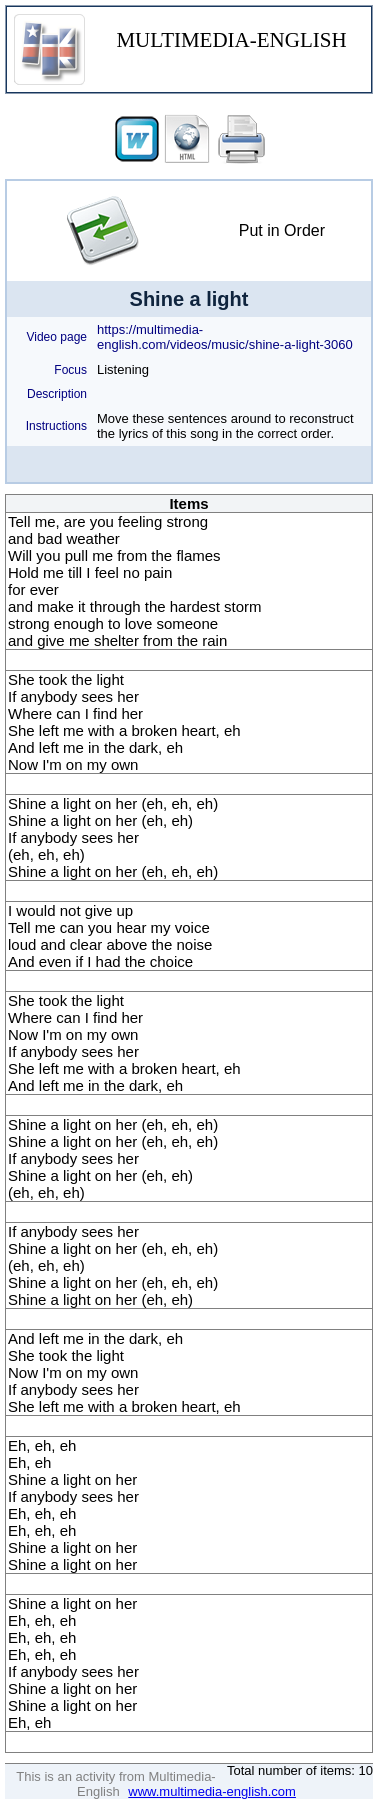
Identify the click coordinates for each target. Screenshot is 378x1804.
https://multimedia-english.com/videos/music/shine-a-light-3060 (225, 337)
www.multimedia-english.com (212, 1791)
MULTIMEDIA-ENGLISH (231, 40)
